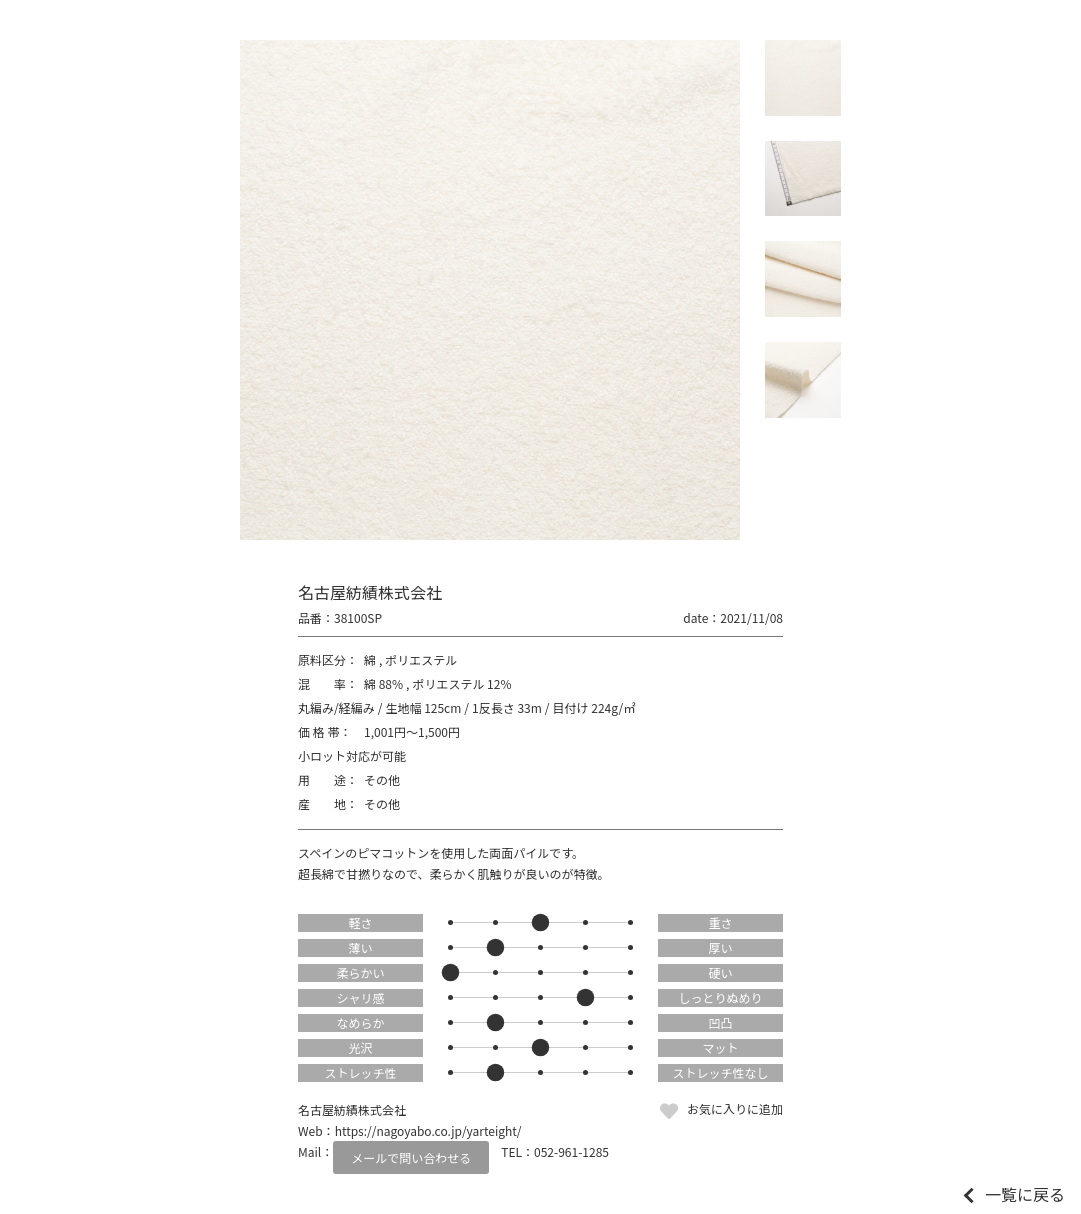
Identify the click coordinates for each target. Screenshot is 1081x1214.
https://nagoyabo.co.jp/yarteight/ (428, 1130)
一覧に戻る (1025, 1194)
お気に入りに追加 (735, 1108)
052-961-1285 (571, 1151)
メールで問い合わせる (411, 1157)
